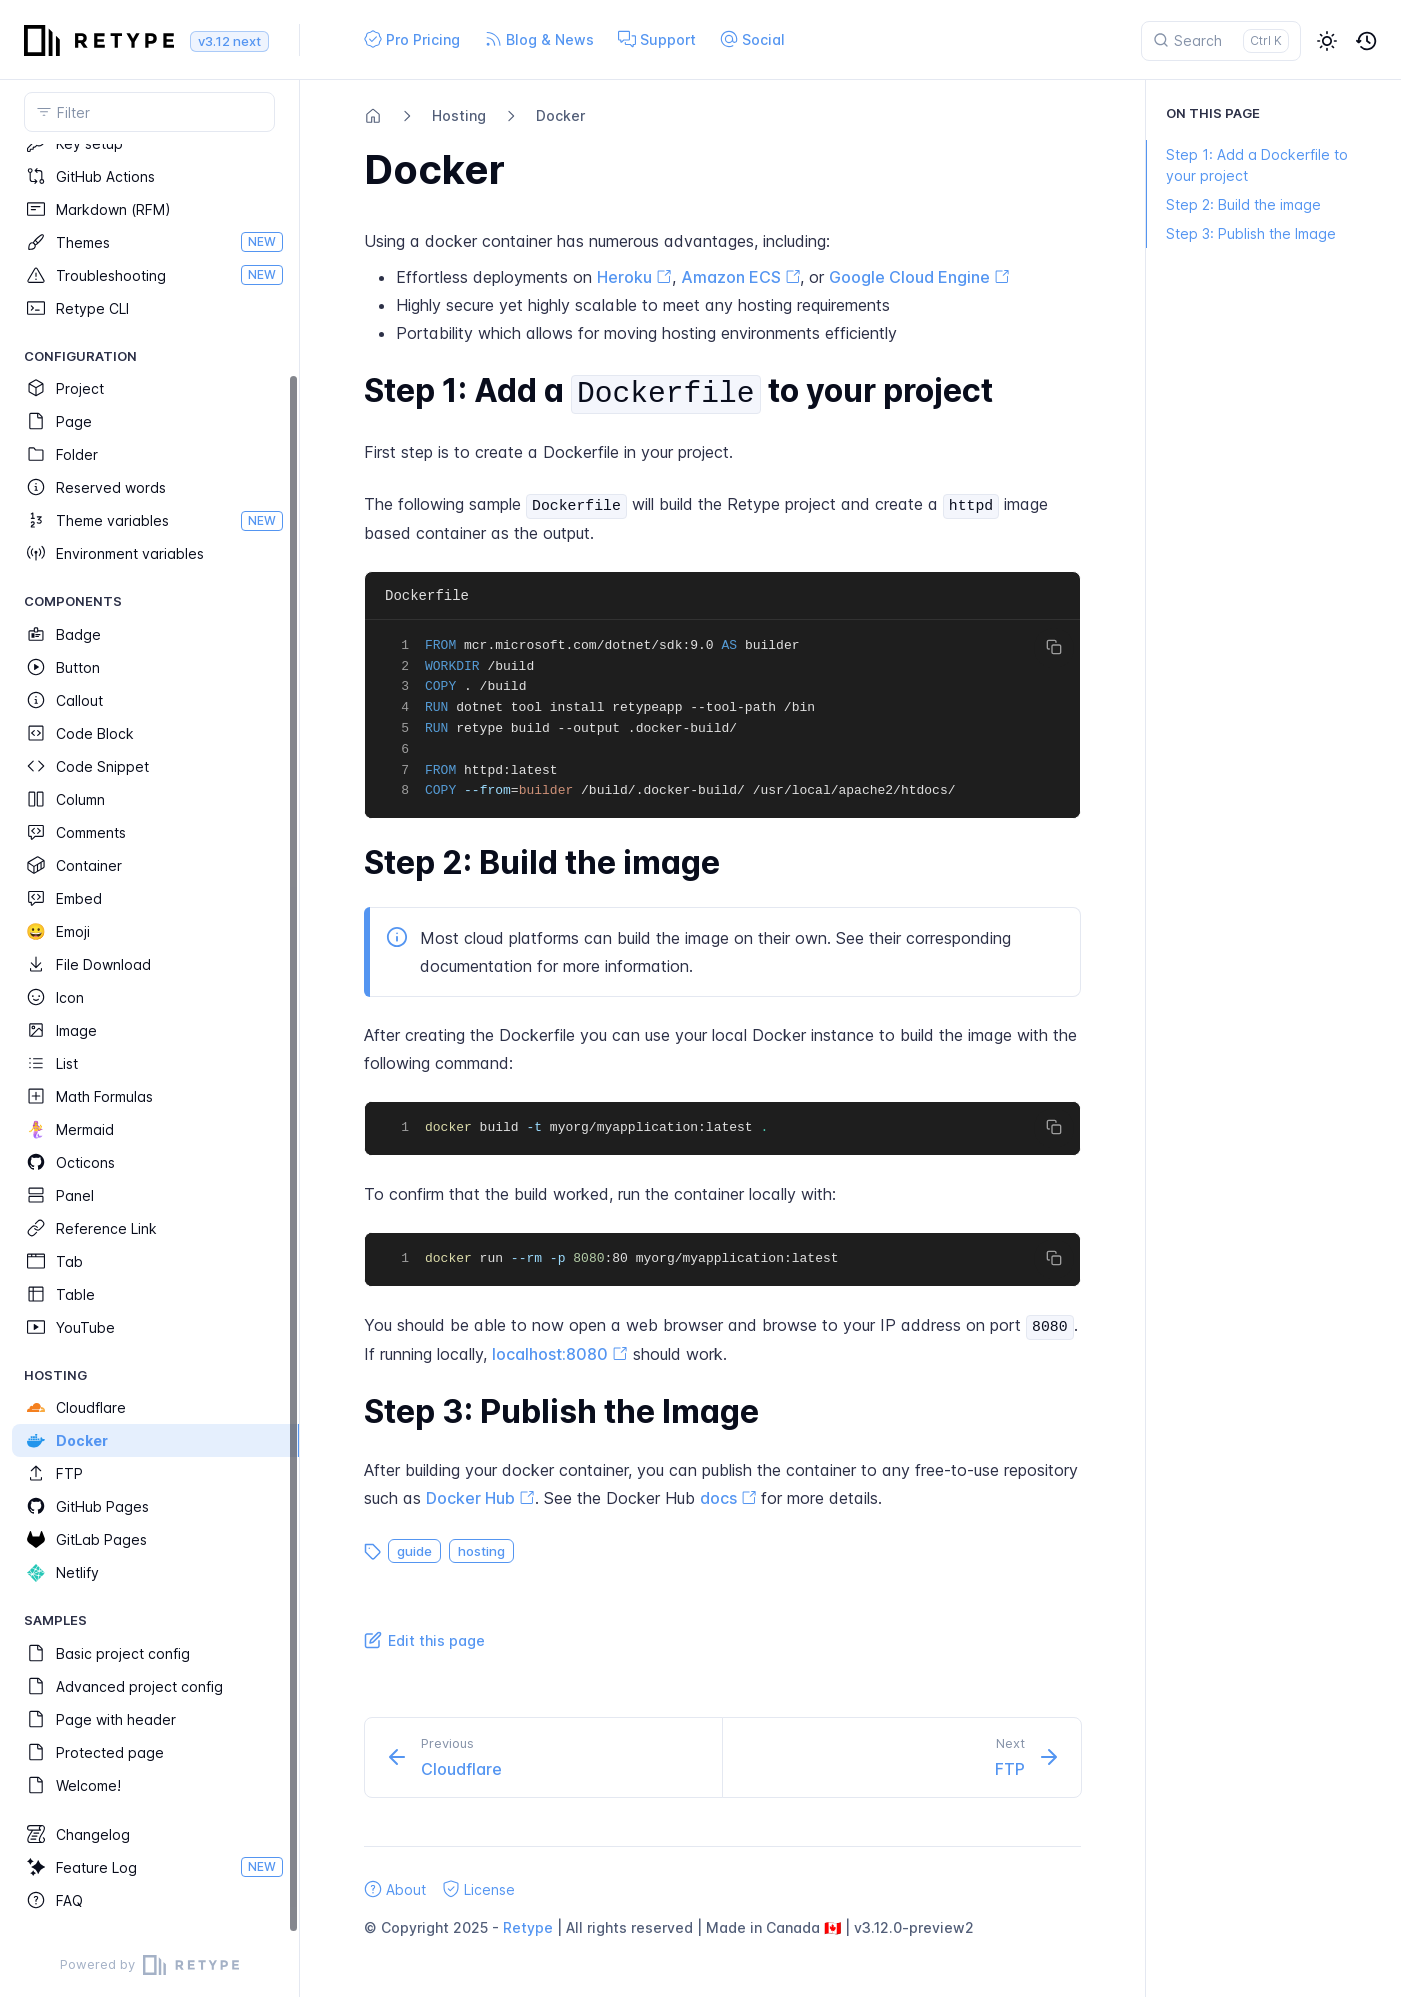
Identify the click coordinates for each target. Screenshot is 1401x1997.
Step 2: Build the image (1233, 204)
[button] (1327, 41)
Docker (560, 115)
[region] (149, 1038)
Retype (528, 1927)
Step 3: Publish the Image (1241, 233)
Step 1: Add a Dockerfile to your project (1247, 165)
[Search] (1221, 41)
